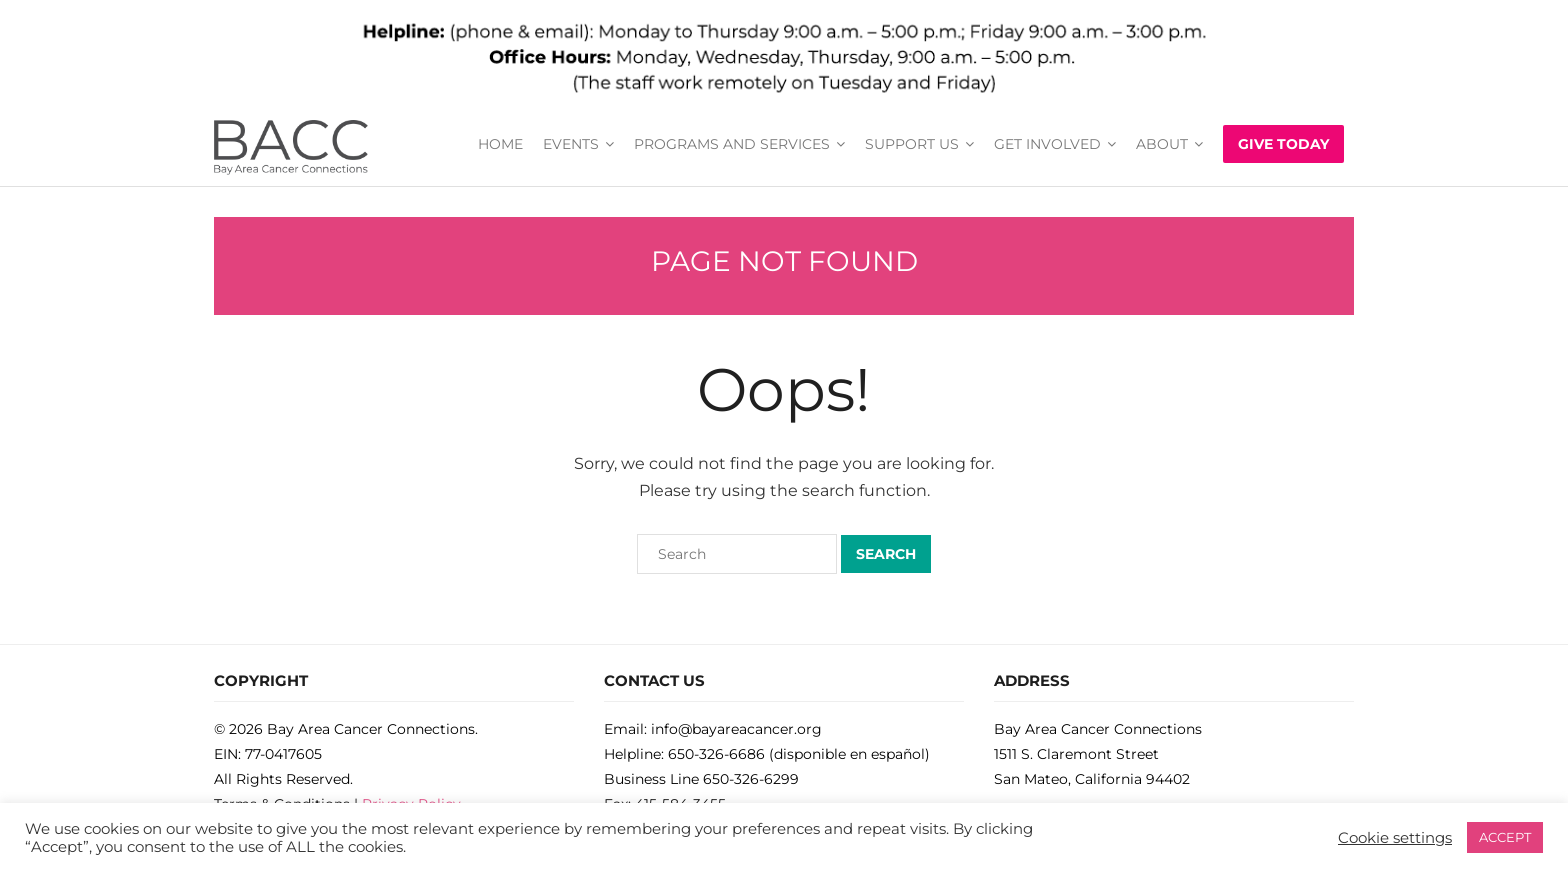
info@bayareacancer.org (736, 729)
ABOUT (1162, 144)
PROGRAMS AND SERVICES (732, 144)
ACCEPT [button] (1505, 837)
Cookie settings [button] (1395, 838)
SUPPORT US (912, 144)
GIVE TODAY (1283, 144)
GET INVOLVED (1047, 144)
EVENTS (571, 144)
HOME (500, 144)
